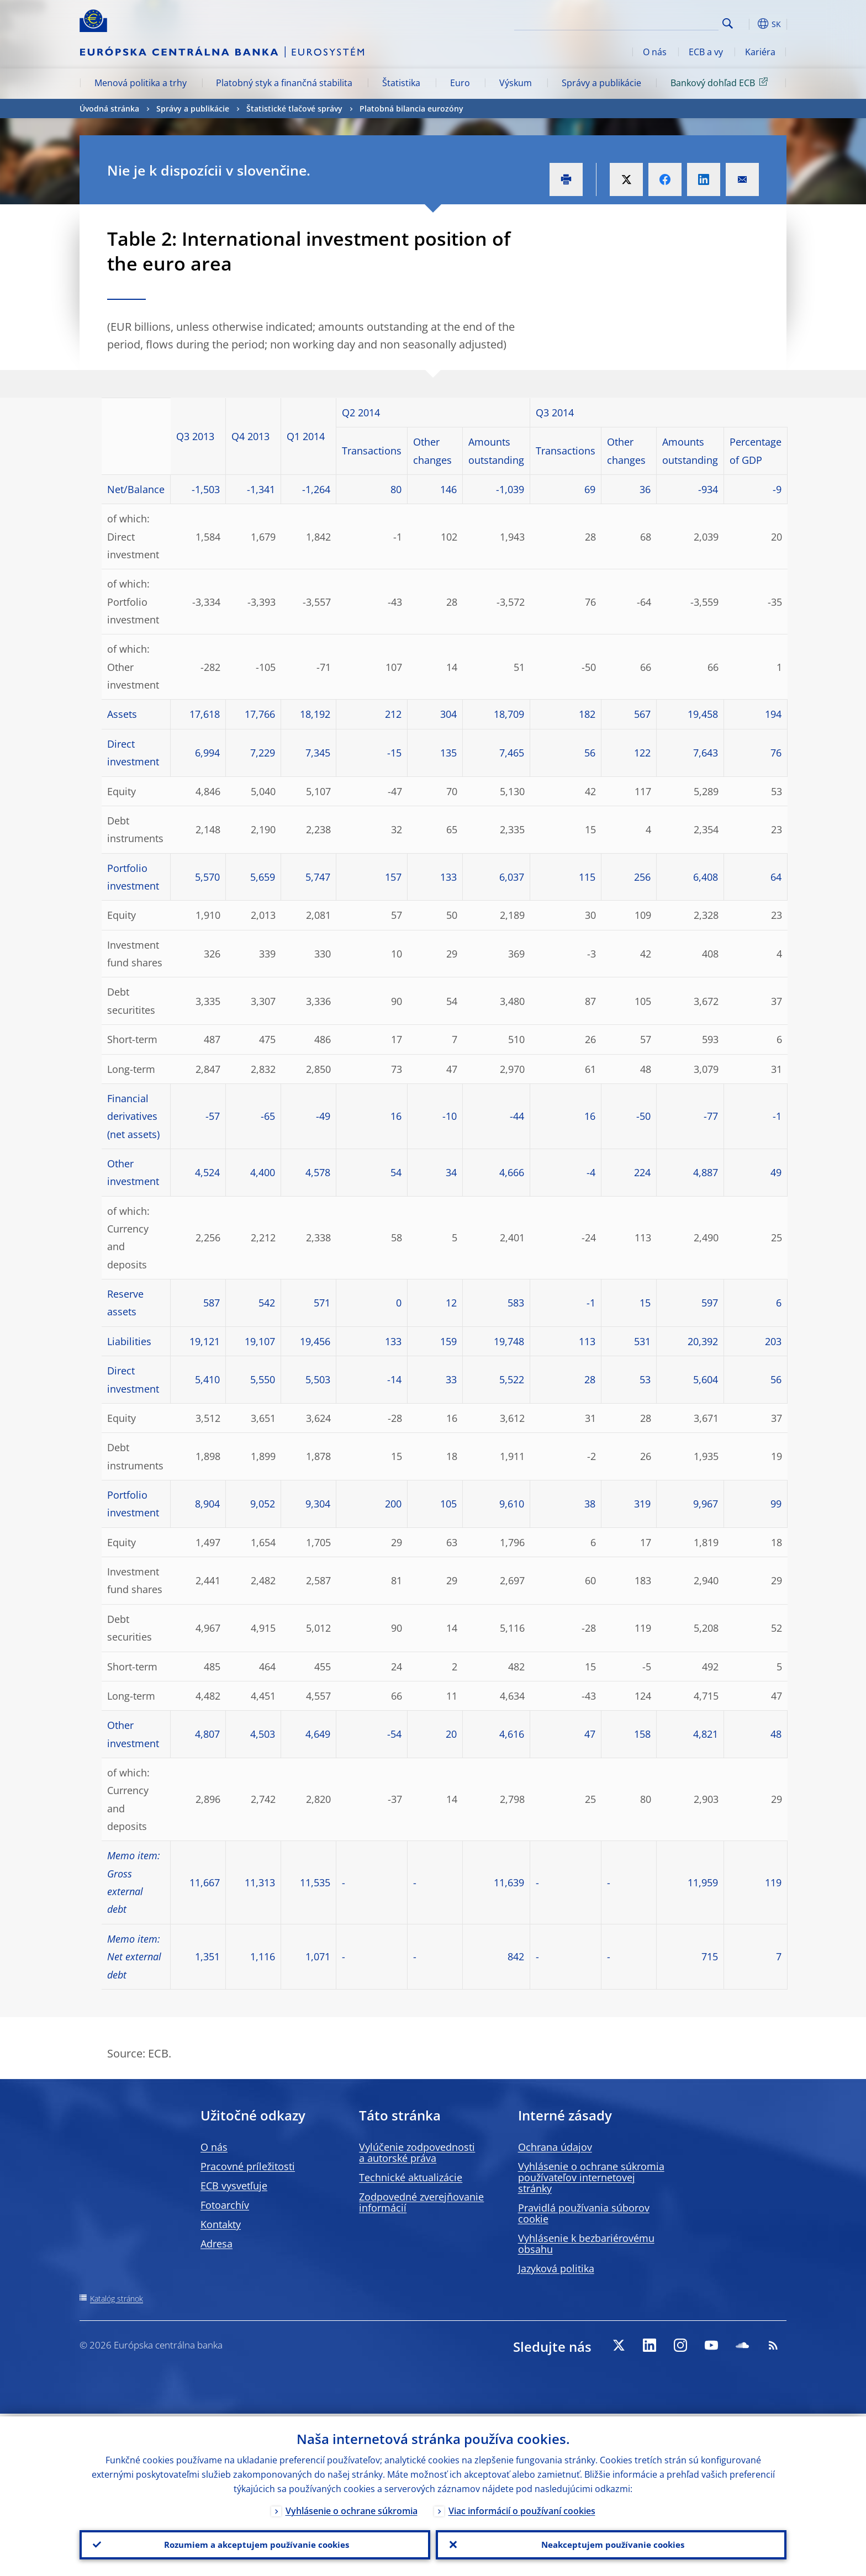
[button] (747, 23)
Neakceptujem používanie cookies (611, 2543)
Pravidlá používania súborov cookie (584, 2213)
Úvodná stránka (109, 108)
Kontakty (220, 2224)
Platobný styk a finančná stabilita (284, 83)
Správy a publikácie (601, 83)
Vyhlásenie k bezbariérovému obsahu (586, 2243)
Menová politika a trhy (140, 83)
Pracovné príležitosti (247, 2166)
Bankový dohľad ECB (721, 82)
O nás (655, 52)
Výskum (515, 83)
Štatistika (401, 83)
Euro (460, 83)
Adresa (216, 2243)
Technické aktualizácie (410, 2177)
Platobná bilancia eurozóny (411, 108)
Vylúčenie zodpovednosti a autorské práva (417, 2152)
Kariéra (760, 52)
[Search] (663, 22)
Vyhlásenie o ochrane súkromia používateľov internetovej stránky (591, 2177)
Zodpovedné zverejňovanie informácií (421, 2202)
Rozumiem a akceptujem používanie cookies (255, 2543)
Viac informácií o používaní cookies (521, 2508)
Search (728, 23)
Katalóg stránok (116, 2298)
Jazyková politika (556, 2268)
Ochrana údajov (555, 2147)
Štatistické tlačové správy (294, 108)
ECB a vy (706, 52)
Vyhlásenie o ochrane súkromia (352, 2508)
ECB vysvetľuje (233, 2185)
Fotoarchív (224, 2205)
